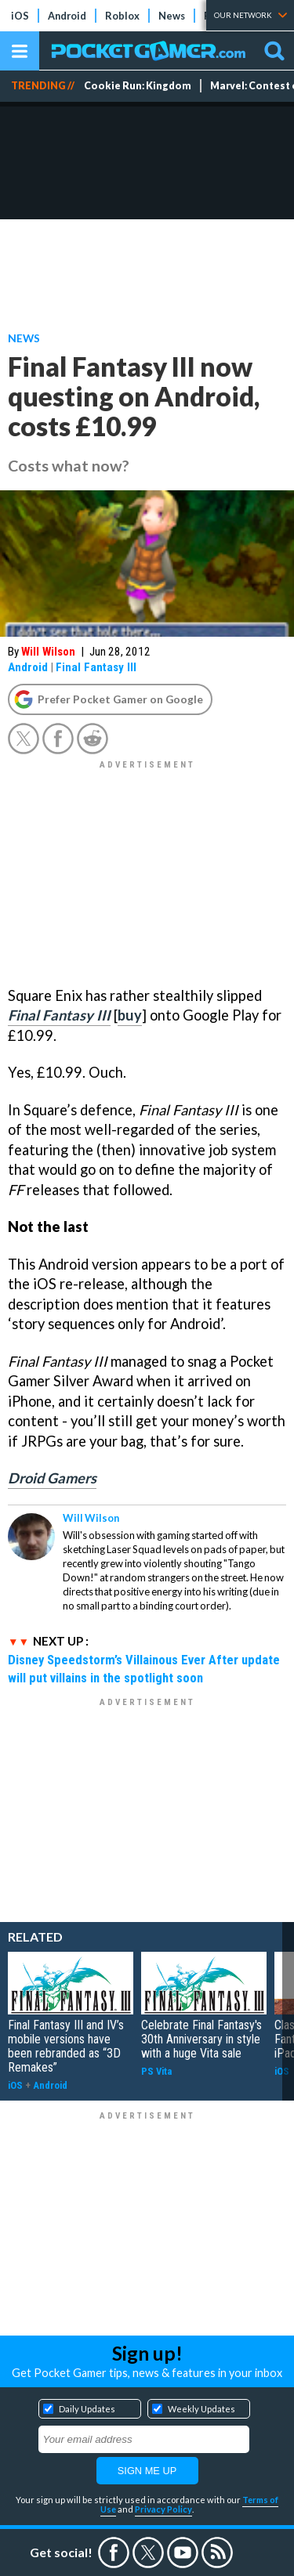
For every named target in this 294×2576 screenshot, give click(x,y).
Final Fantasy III (96, 667)
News (171, 15)
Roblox (122, 15)
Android (67, 15)
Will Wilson (48, 652)
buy (130, 1015)
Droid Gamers (52, 1478)
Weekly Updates (201, 2409)
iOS (20, 15)
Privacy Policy (163, 2509)
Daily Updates (87, 2409)
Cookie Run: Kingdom (137, 86)
